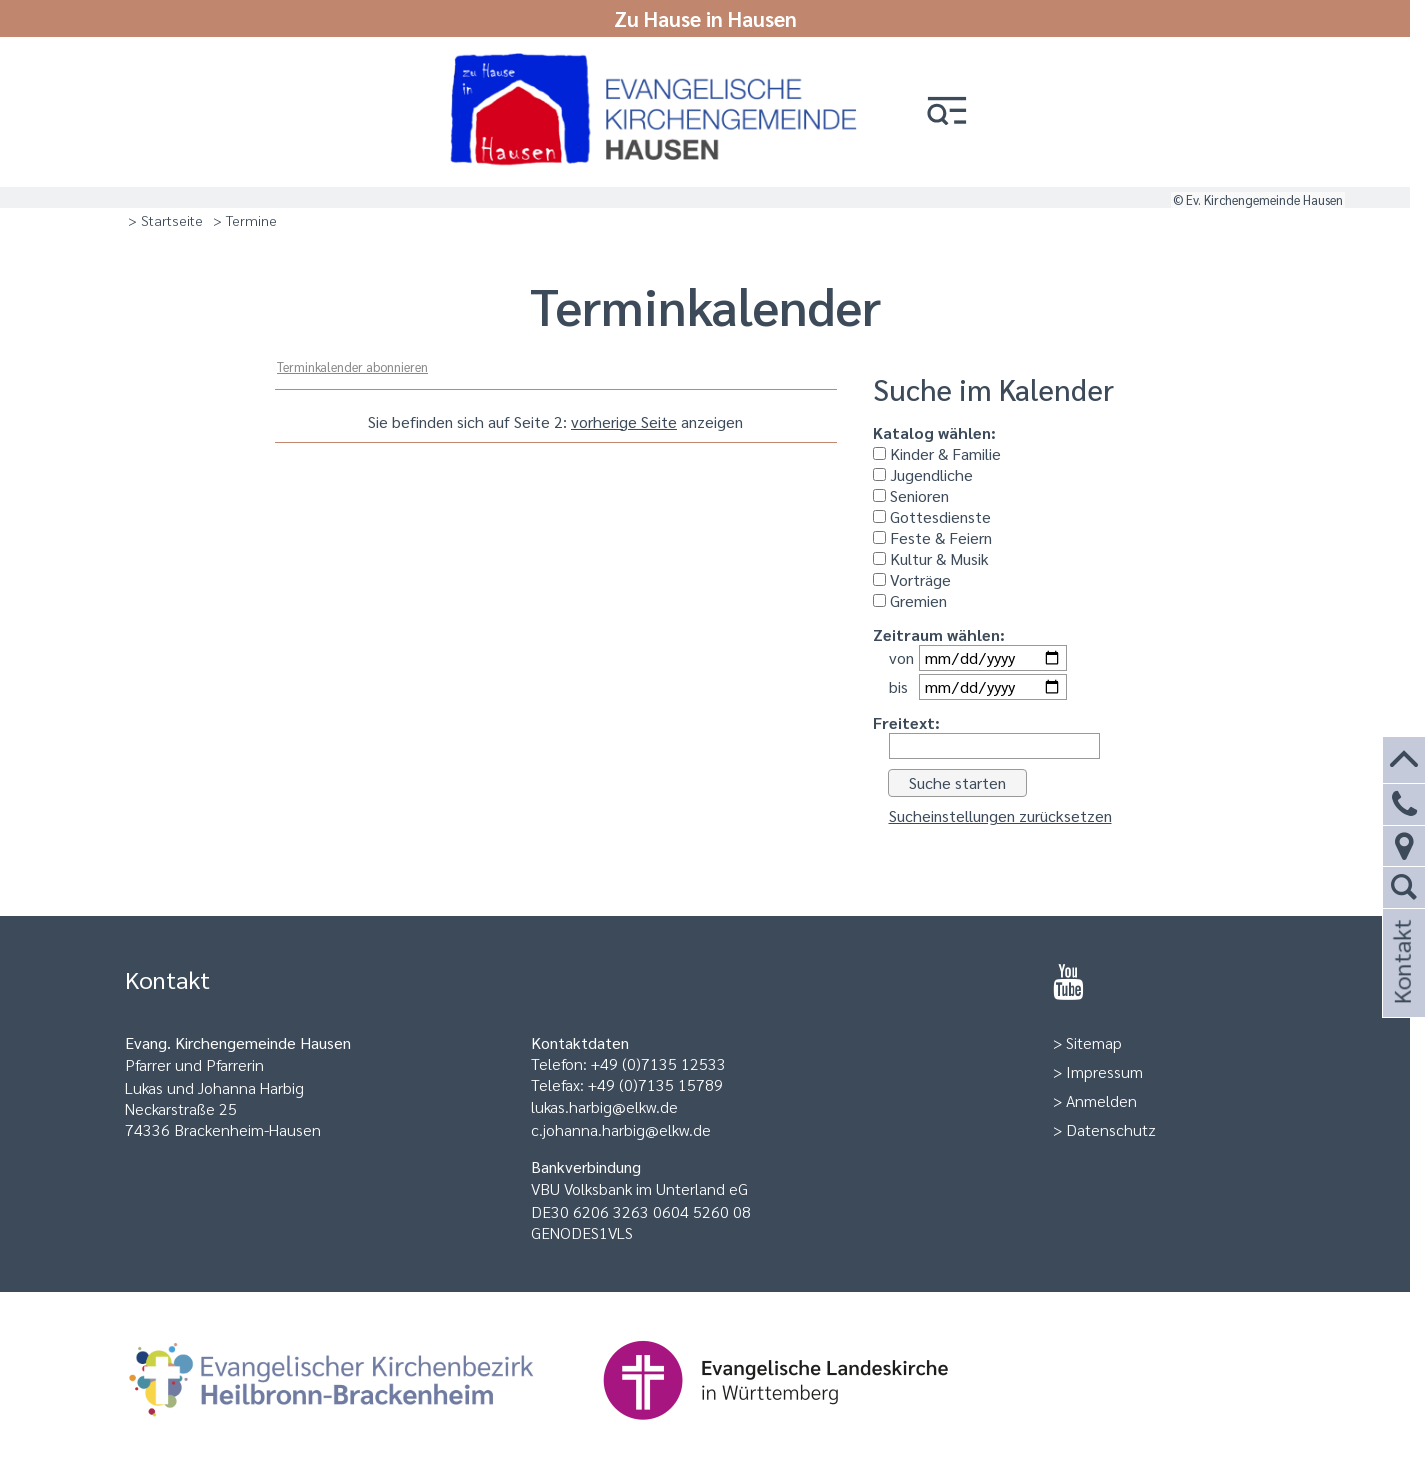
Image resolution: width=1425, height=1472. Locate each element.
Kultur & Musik (931, 558)
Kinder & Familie (937, 453)
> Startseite (165, 220)
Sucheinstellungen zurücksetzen (1000, 815)
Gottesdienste (932, 516)
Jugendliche (923, 474)
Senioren (911, 495)
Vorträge (912, 579)
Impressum (1104, 1071)
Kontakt (1401, 988)
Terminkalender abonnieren (352, 366)
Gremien (910, 600)
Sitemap (1094, 1042)
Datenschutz (1111, 1129)
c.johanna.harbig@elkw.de (621, 1129)
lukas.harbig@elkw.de (604, 1106)
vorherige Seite (624, 421)
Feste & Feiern (932, 537)
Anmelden (1101, 1100)
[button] (947, 112)
